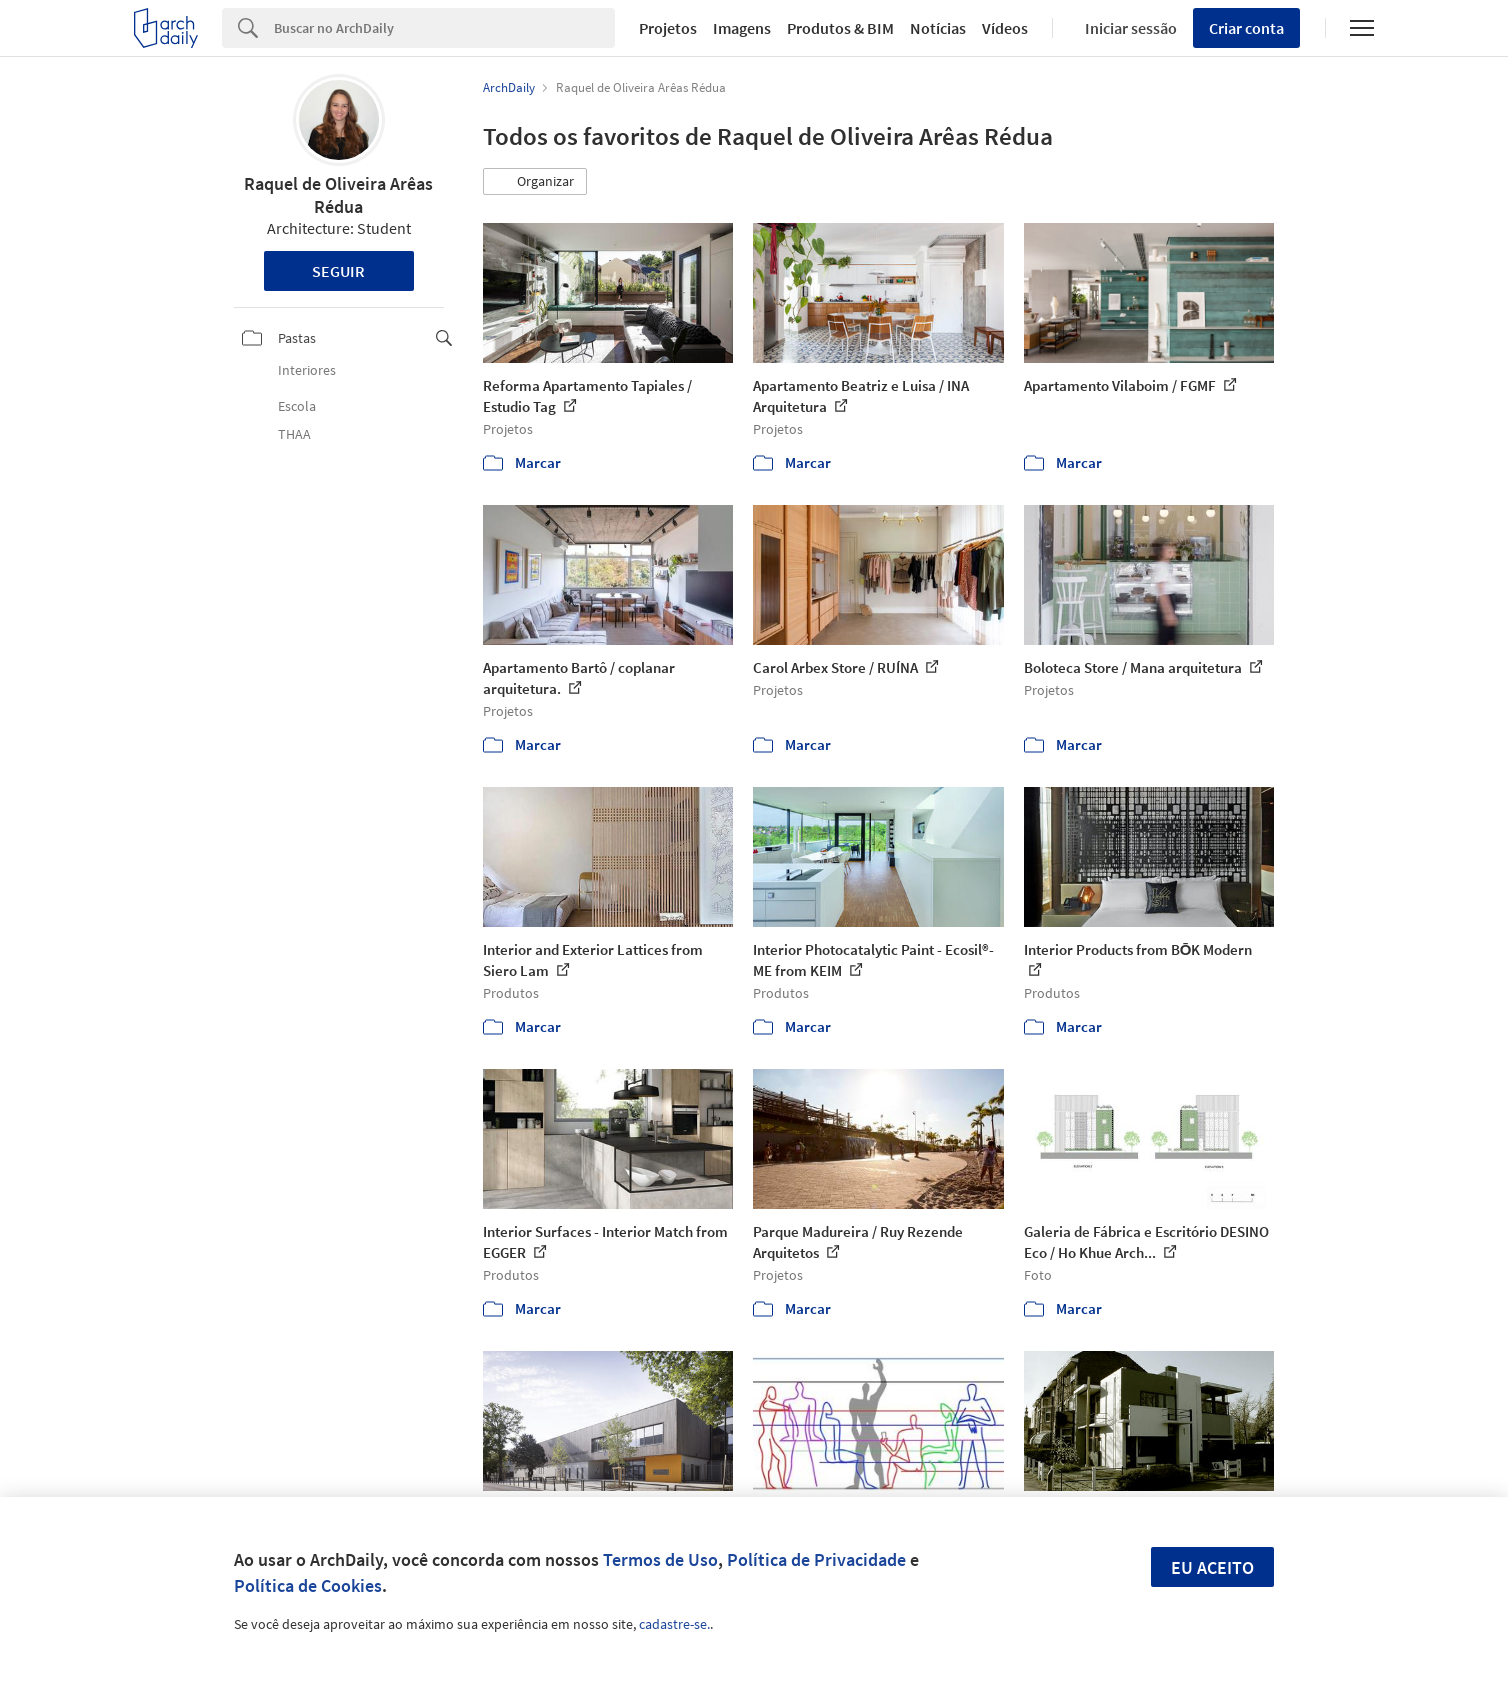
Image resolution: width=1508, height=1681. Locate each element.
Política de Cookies (308, 1585)
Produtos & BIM (840, 28)
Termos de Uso (660, 1559)
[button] (535, 182)
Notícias (938, 28)
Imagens (742, 28)
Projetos (668, 28)
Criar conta (1246, 28)
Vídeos (1005, 28)
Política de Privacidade (816, 1559)
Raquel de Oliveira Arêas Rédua (338, 195)
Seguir (338, 271)
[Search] (444, 28)
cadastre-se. (674, 1624)
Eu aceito (1212, 1567)
